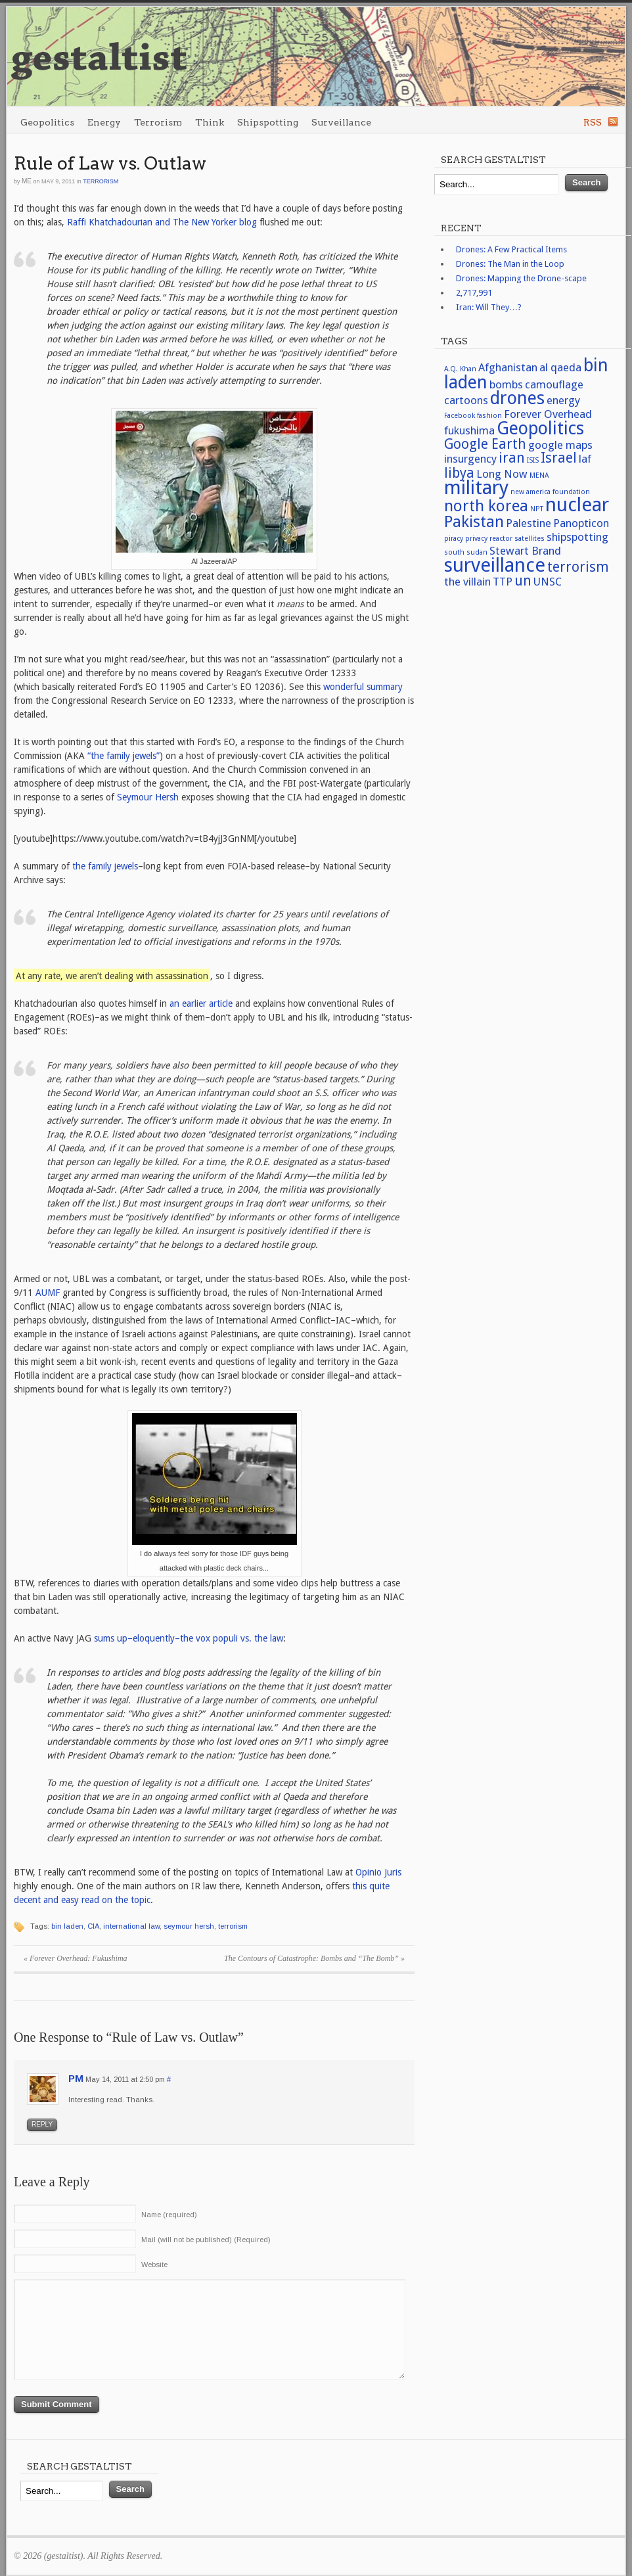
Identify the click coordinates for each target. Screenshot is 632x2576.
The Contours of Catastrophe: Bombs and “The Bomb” (314, 1958)
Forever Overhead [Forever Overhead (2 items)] (548, 414)
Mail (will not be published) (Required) (206, 2239)
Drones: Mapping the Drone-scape (521, 278)
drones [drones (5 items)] (517, 398)
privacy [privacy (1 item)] (476, 538)
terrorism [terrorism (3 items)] (578, 567)
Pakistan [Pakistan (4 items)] (474, 521)
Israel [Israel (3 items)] (559, 458)
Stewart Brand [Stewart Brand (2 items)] (525, 550)
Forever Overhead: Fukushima (75, 1958)
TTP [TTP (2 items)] (502, 581)
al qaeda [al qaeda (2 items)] (560, 367)
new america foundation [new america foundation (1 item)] (550, 492)
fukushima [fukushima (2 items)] (469, 430)
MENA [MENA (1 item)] (539, 475)
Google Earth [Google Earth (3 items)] (485, 444)
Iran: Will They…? (489, 307)
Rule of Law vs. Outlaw (110, 163)
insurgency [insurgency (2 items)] (470, 458)
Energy (104, 122)
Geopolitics (47, 122)
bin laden (67, 1926)
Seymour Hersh (148, 797)
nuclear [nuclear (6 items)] (577, 505)
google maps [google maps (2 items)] (560, 444)
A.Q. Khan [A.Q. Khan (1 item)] (460, 369)
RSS (592, 122)
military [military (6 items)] (476, 487)
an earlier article (201, 1003)
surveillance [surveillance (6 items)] (494, 565)
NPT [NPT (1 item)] (536, 509)
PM (75, 2078)
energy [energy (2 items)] (563, 400)
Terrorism (158, 122)
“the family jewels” (123, 755)
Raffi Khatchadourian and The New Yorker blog (162, 222)
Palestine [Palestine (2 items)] (528, 523)
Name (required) (169, 2215)
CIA (93, 1926)
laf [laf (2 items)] (585, 458)
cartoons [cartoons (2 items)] (466, 400)
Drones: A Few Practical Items (511, 249)
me (27, 181)
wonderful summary (363, 686)
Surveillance (341, 122)
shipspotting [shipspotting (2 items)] (577, 536)
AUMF (47, 1292)
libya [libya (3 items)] (459, 473)
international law (131, 1926)
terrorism (233, 1926)
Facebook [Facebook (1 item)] (459, 415)
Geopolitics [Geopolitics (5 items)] (540, 428)
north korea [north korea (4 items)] (486, 505)
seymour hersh (189, 1926)
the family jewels (105, 866)
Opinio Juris (378, 1872)
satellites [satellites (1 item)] (529, 538)
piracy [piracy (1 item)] (453, 538)
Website (154, 2264)
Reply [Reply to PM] (42, 2124)
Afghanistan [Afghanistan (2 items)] (507, 367)
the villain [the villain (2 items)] (467, 581)
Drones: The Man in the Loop (510, 264)
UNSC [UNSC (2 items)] (547, 581)
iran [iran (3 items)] (512, 458)
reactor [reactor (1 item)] (500, 538)
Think (209, 122)
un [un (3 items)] (522, 581)
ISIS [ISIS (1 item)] (533, 460)
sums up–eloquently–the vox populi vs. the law (188, 1638)
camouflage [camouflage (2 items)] (554, 384)
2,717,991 (474, 293)
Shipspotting (267, 122)
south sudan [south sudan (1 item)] (465, 552)
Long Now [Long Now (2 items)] (502, 473)
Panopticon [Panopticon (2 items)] (581, 523)
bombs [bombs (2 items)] (506, 384)
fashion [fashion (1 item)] (489, 415)
